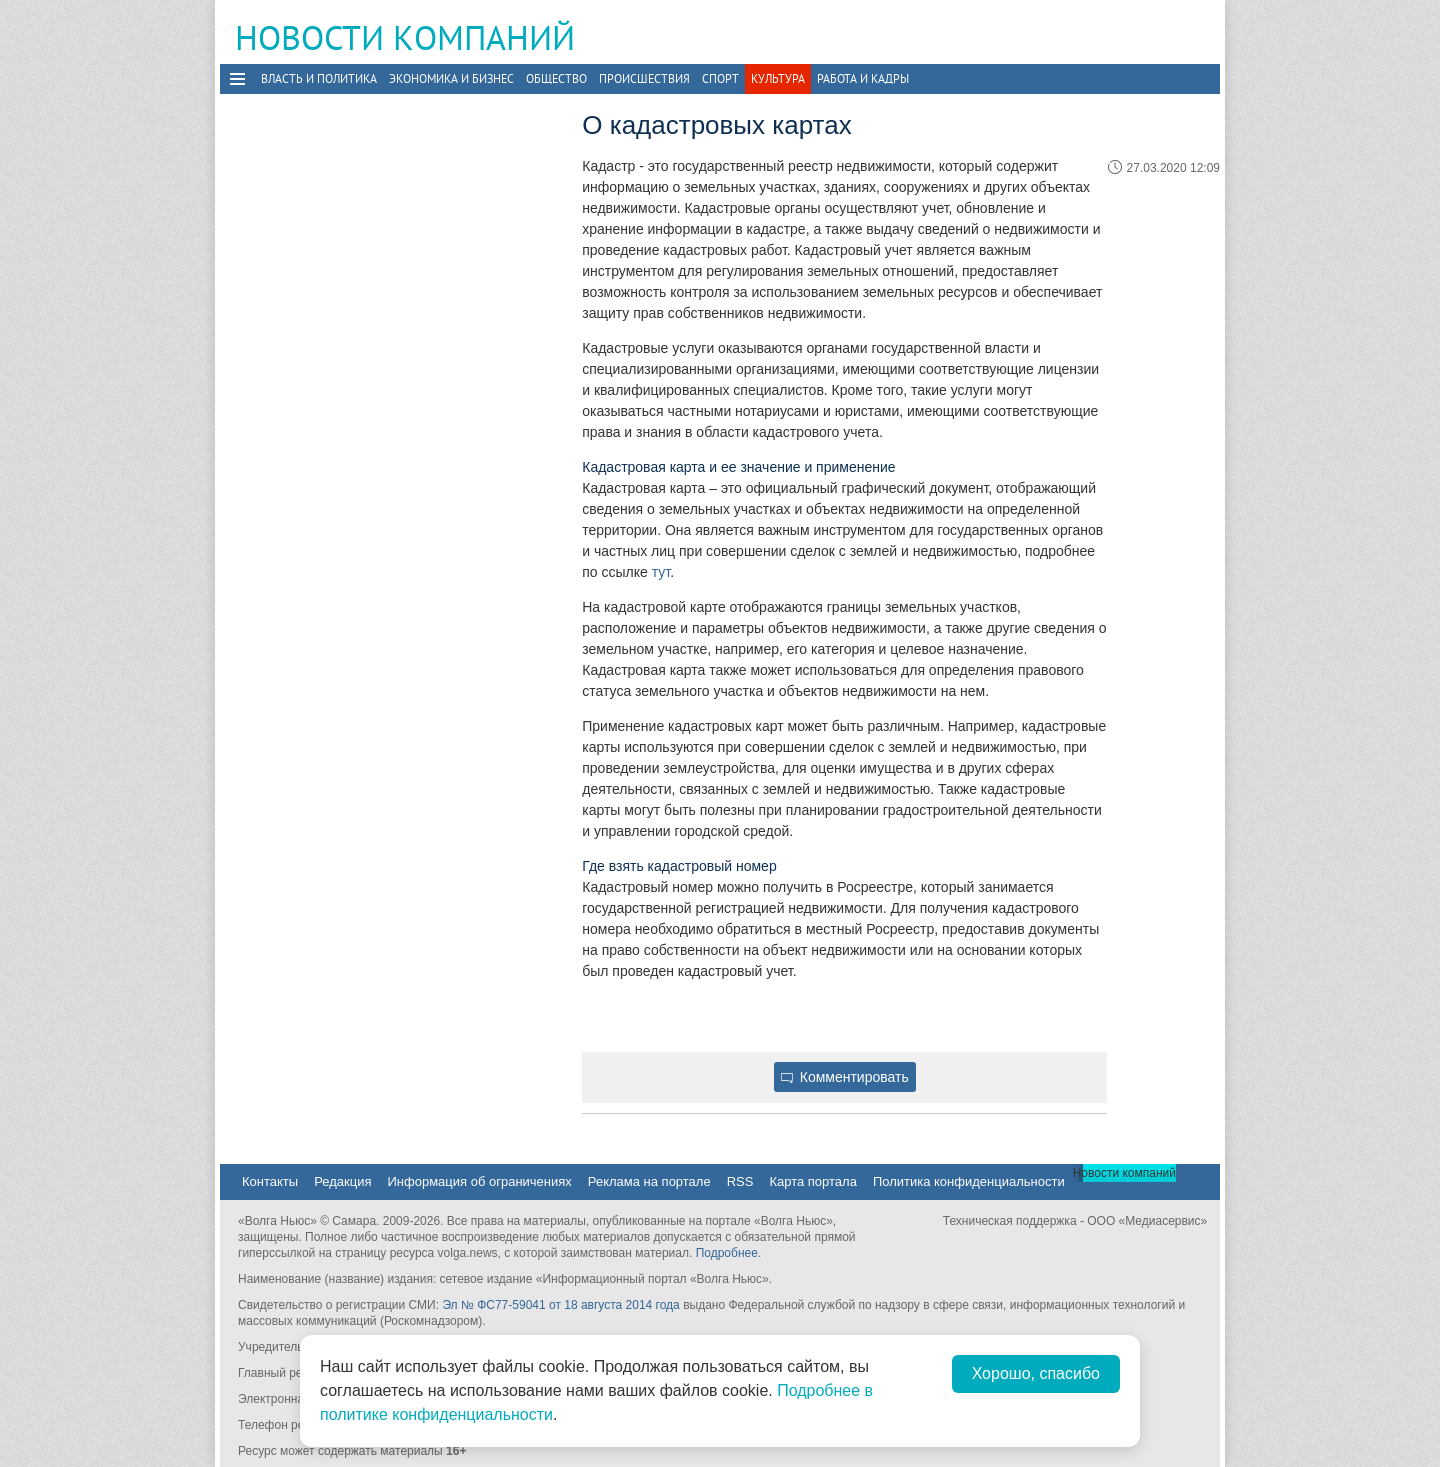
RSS (740, 1181)
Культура (778, 78)
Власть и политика (319, 78)
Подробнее (727, 1253)
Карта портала (812, 1181)
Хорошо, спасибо (1036, 1373)
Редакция (342, 1181)
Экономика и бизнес (451, 78)
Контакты (270, 1181)
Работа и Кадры (863, 78)
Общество (556, 78)
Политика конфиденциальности (969, 1181)
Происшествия (644, 78)
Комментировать (845, 1077)
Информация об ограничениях (479, 1181)
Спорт (720, 78)
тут (661, 572)
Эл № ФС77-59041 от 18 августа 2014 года (560, 1305)
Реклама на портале (649, 1181)
